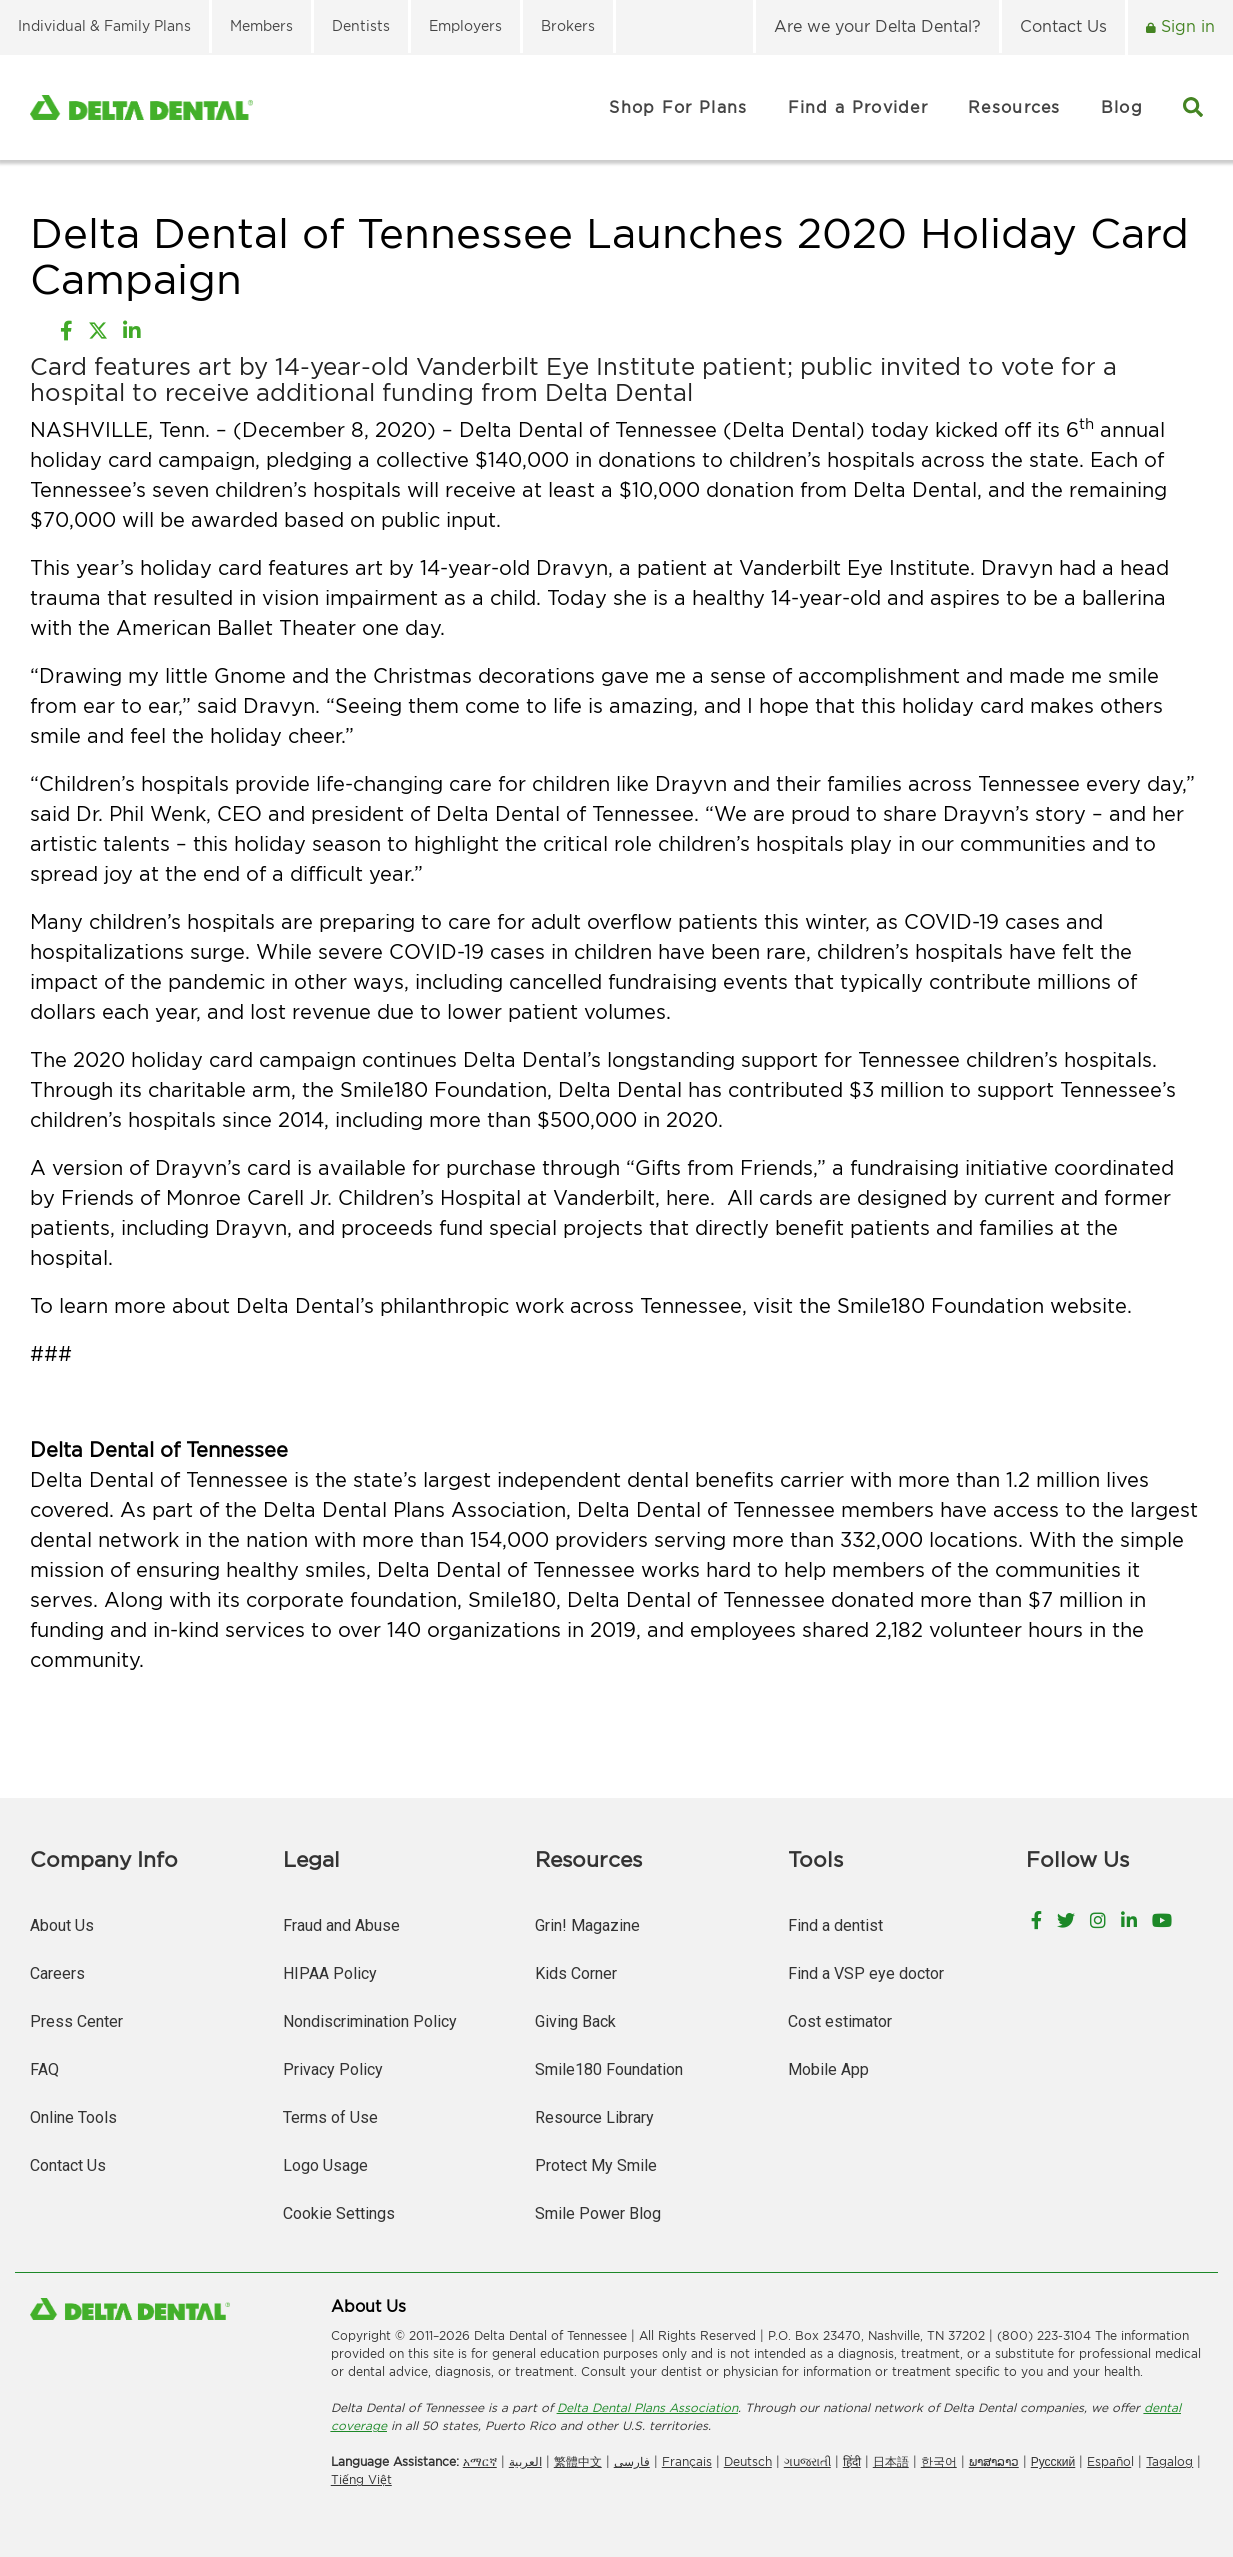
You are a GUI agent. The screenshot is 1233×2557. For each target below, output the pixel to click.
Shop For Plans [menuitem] (678, 107)
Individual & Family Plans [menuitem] (104, 25)
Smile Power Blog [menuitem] (598, 2213)
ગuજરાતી (807, 2461)
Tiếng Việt (361, 2479)
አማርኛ (480, 2461)
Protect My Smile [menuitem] (596, 2165)
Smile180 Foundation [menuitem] (609, 2069)
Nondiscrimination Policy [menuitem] (370, 2021)
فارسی (632, 2461)
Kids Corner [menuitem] (576, 1973)
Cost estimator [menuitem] (840, 2021)
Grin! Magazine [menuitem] (587, 1925)
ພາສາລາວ (994, 2461)
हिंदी (852, 2461)
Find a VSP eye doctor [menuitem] (866, 1973)
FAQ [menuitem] (44, 2069)
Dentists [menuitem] (361, 25)
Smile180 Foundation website (982, 1305)
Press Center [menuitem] (76, 2021)
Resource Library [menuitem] (594, 2117)
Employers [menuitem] (465, 25)
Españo (1109, 2461)
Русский (1053, 2461)
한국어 (939, 2461)
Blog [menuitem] (1122, 107)
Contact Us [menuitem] (1063, 26)
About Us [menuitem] (62, 1925)
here (688, 1197)
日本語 (891, 2461)
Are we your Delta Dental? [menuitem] (877, 26)
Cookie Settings (339, 2213)
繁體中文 (578, 2461)
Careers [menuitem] (57, 1973)
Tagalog (1169, 2461)
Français (687, 2461)
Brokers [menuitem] (568, 25)
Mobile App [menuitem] (828, 2069)
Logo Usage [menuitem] (325, 2165)
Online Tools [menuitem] (73, 2117)
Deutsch (748, 2461)
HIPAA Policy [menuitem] (330, 1973)
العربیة (525, 2461)
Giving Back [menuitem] (575, 2021)
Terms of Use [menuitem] (330, 2117)
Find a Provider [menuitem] (858, 107)
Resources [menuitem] (1014, 107)
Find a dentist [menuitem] (835, 1925)
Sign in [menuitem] (1185, 26)
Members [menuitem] (261, 25)
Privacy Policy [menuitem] (333, 2069)
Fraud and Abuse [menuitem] (341, 1925)
